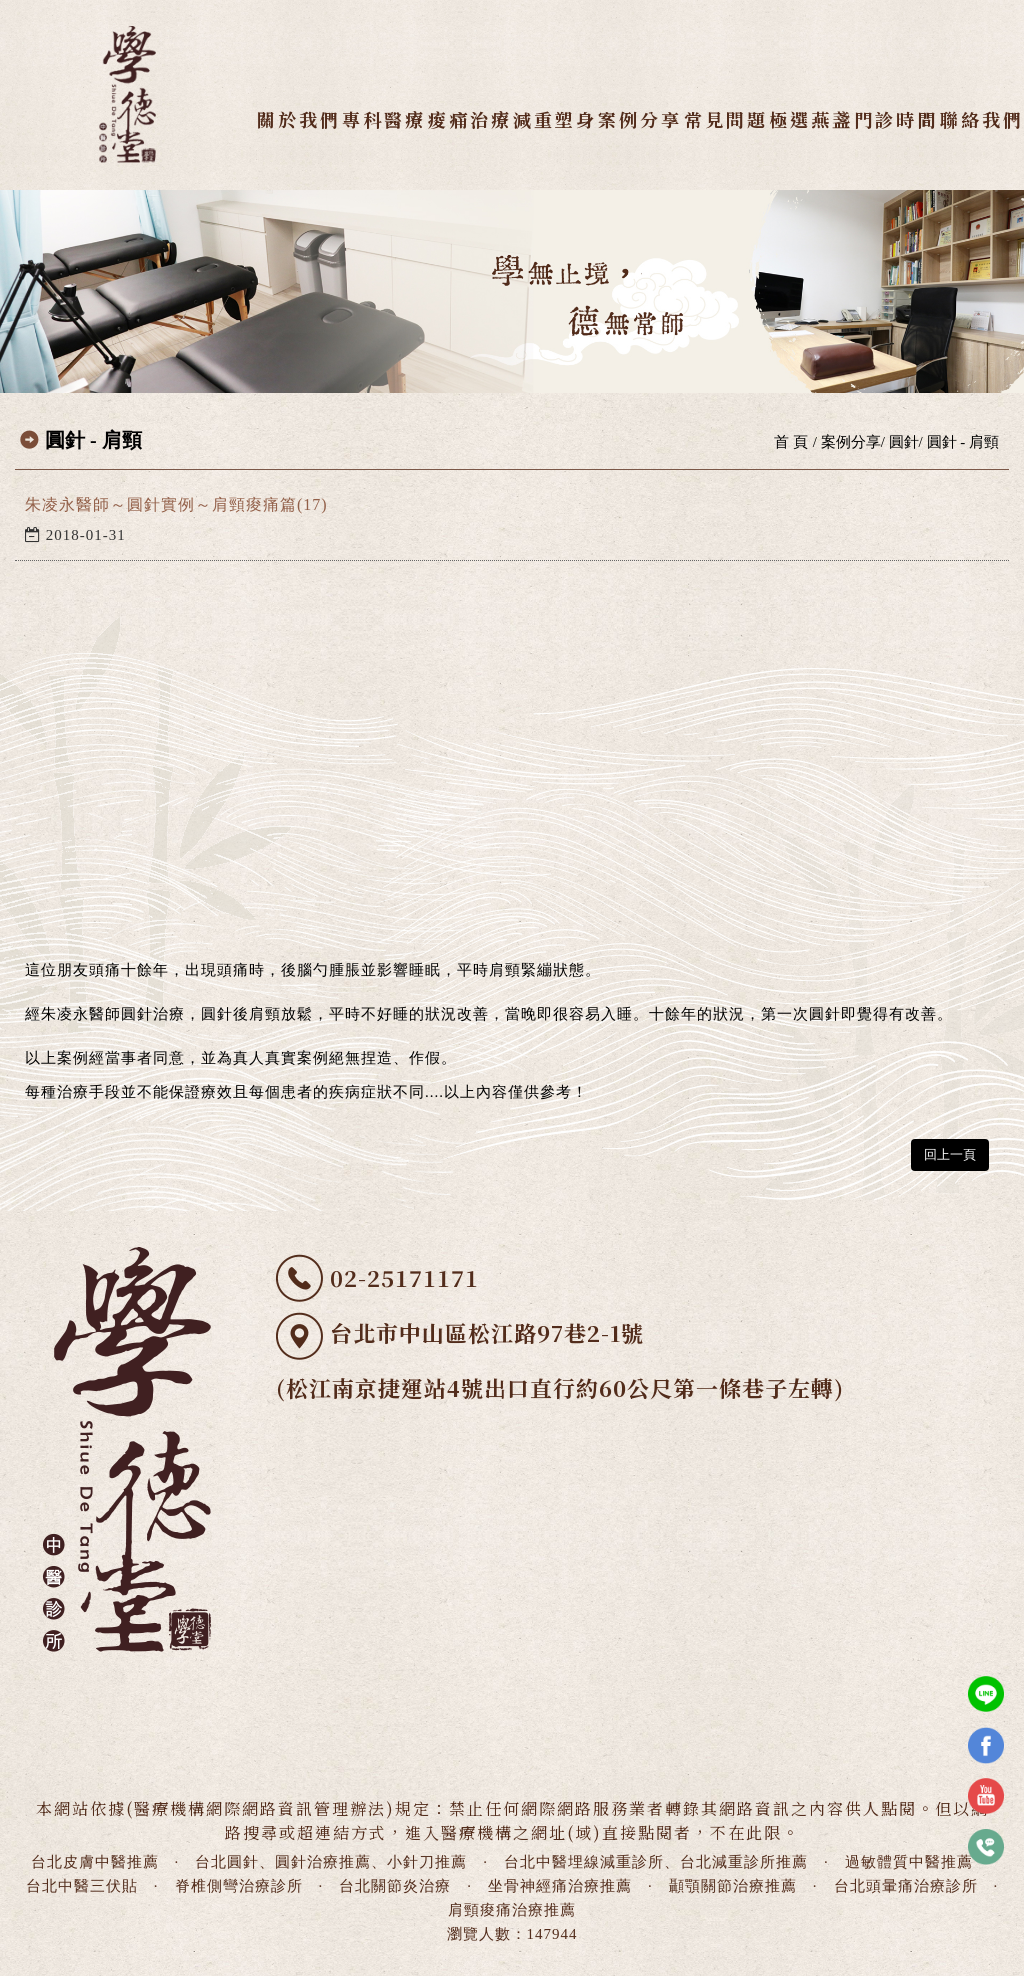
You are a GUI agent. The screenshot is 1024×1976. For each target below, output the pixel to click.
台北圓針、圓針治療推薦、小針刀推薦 (331, 1862)
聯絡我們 (981, 119)
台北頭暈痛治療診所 (906, 1886)
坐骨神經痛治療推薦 (560, 1886)
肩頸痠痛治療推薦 (512, 1910)
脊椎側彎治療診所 (239, 1886)
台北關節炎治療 (395, 1886)
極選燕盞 (811, 119)
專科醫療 (384, 119)
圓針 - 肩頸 (963, 442)
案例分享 (640, 119)
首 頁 (791, 442)
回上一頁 (950, 1154)
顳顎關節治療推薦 (733, 1886)
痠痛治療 (469, 119)
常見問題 (725, 119)
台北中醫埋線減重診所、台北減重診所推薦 (656, 1862)
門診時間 (896, 119)
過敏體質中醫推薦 (909, 1862)
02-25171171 (404, 1277)
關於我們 (299, 119)
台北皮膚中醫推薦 (95, 1862)
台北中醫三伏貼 (82, 1886)
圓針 (904, 442)
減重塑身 (555, 119)
